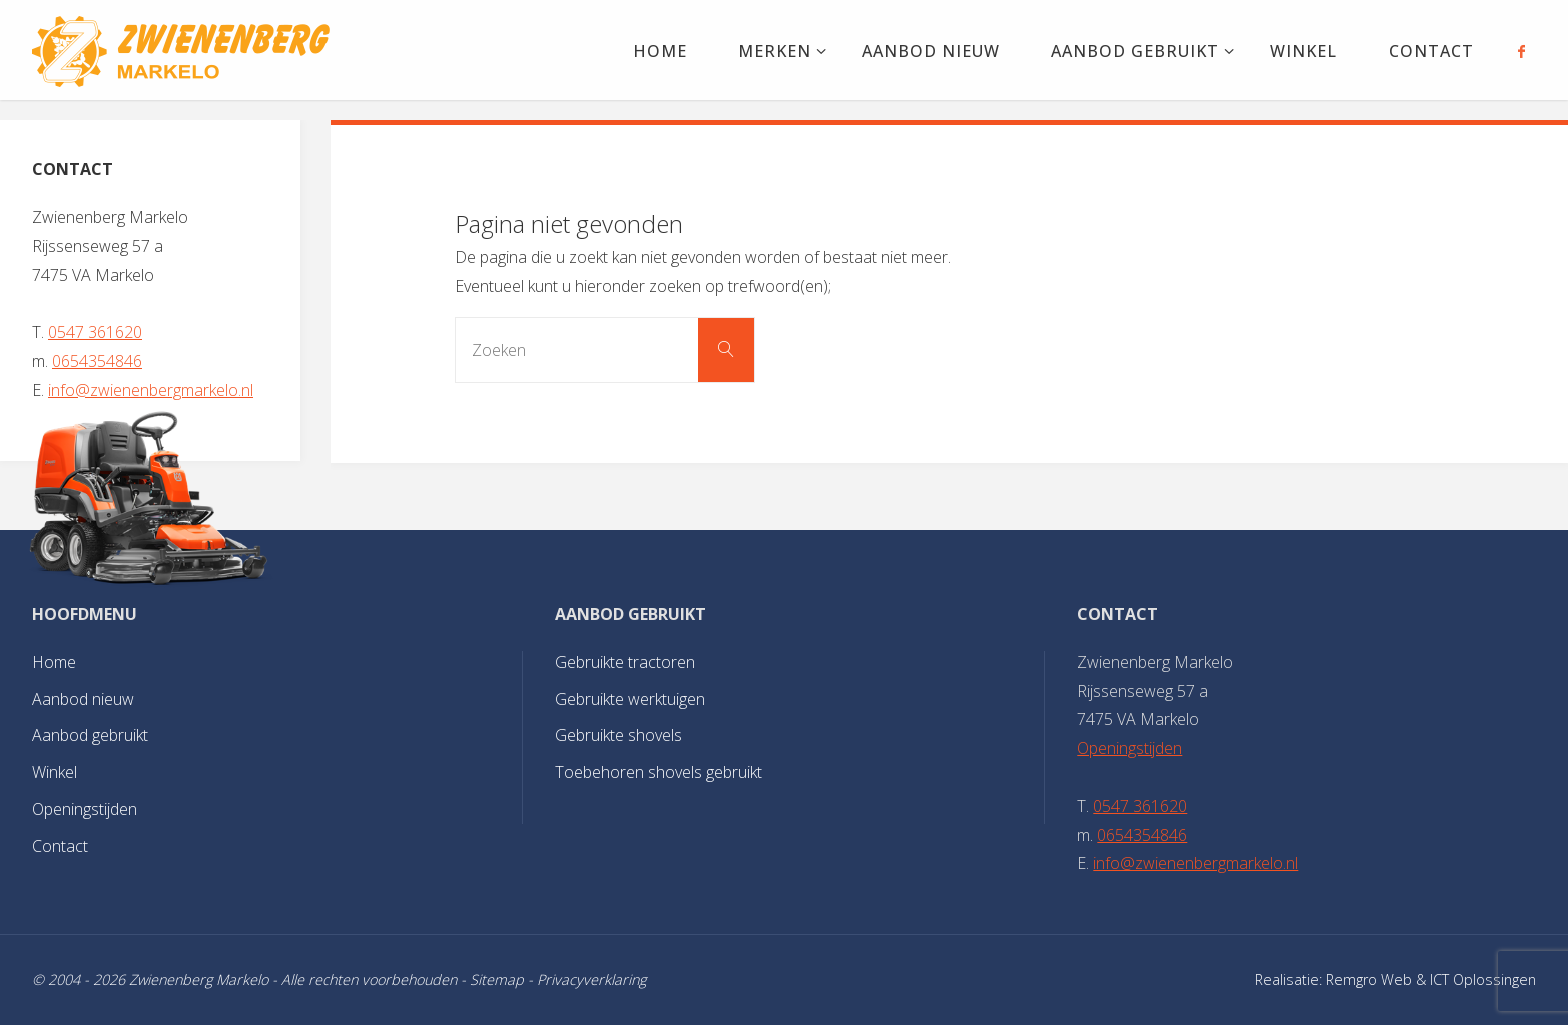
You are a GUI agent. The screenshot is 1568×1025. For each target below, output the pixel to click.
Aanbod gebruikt (90, 735)
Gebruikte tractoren (625, 662)
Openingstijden (84, 809)
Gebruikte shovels (618, 735)
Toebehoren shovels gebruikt (658, 772)
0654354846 (97, 361)
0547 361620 (95, 332)
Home (54, 662)
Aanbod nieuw (83, 699)
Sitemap (497, 979)
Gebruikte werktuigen (630, 699)
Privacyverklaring (591, 979)
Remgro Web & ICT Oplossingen (1431, 979)
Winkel (54, 772)
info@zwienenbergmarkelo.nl (150, 390)
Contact (60, 846)
